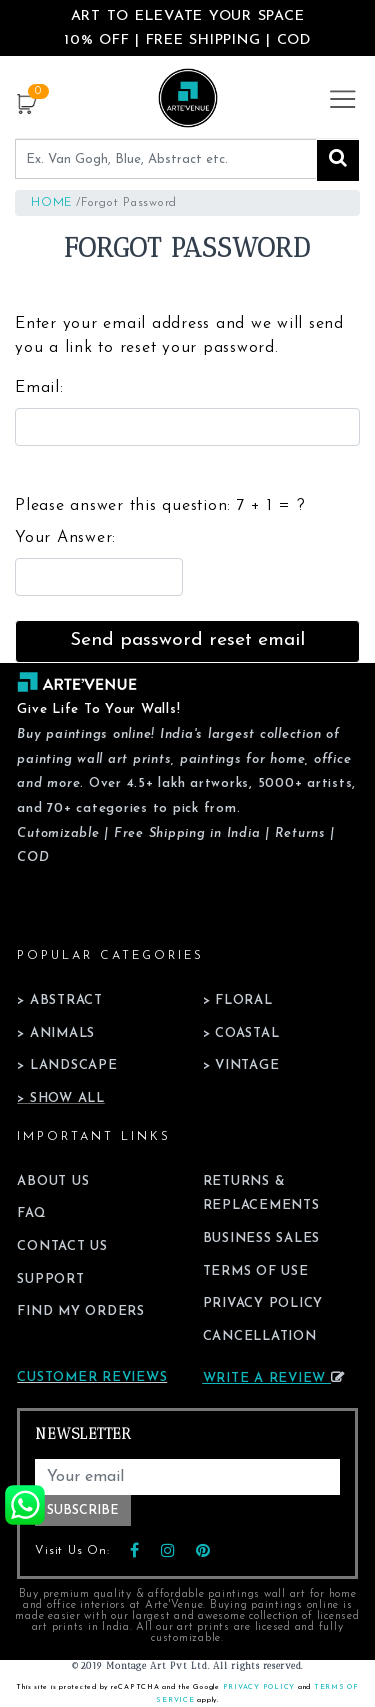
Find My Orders (81, 1311)
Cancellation (260, 1336)
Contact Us (62, 1246)
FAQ (31, 1213)
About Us (53, 1181)
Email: (39, 388)
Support (50, 1279)
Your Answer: (65, 538)
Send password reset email (187, 640)
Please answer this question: (160, 506)
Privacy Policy (263, 1303)
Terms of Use (256, 1271)
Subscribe (83, 1510)
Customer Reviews (92, 1377)
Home (51, 203)
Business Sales (262, 1238)
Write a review (274, 1378)
